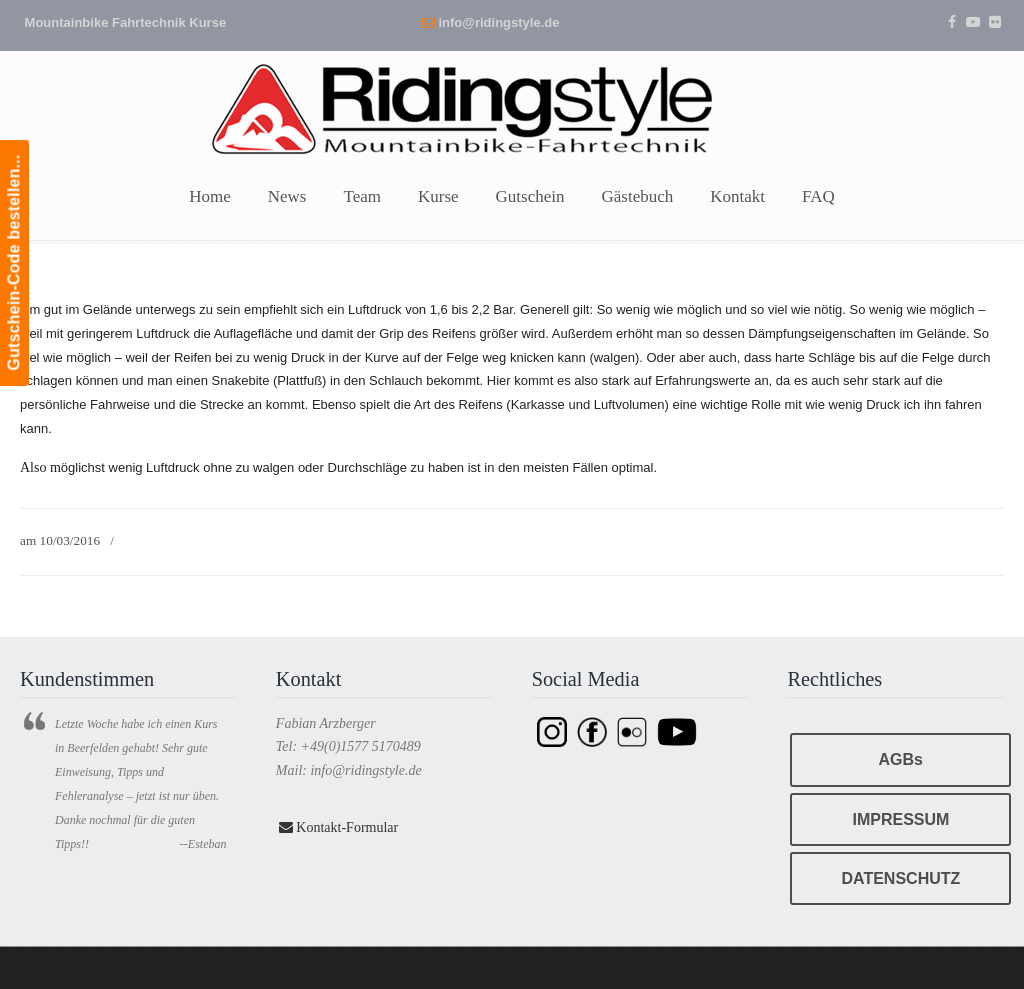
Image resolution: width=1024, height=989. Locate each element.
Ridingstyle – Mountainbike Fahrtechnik (512, 107)
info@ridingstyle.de (498, 22)
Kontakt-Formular (338, 827)
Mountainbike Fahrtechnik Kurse (126, 22)
